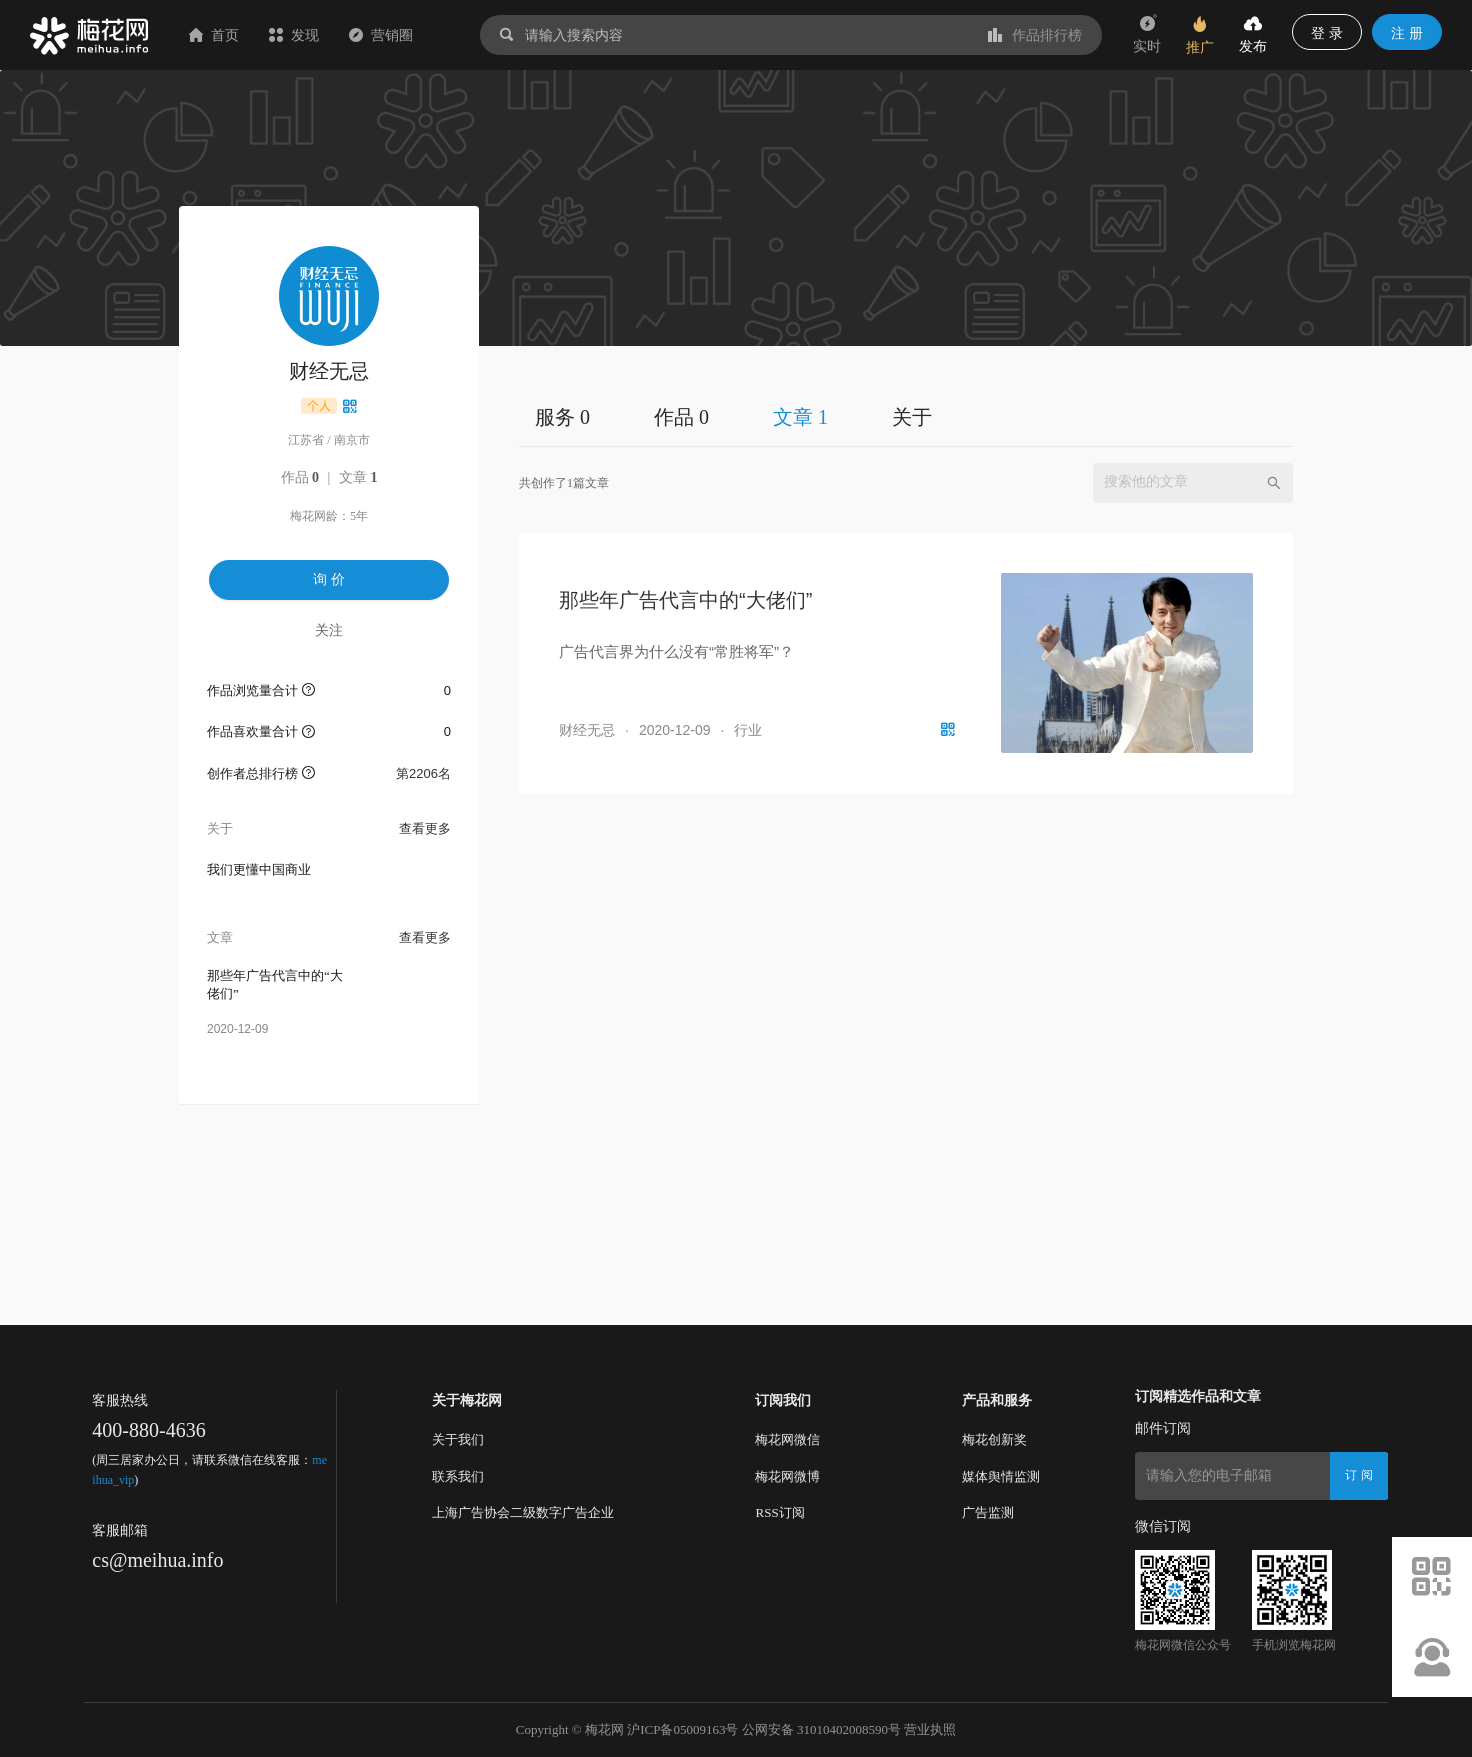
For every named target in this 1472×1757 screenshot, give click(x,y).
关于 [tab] (912, 417)
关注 (329, 630)
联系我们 (458, 1476)
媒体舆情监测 (1001, 1476)
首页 (214, 35)
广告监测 (988, 1512)
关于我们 (458, 1439)
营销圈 (381, 35)
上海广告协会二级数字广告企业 (523, 1512)
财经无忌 (587, 730)
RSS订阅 (779, 1512)
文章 (358, 477)
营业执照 (930, 1729)
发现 (294, 35)
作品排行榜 (1035, 35)
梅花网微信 (787, 1439)
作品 (300, 477)
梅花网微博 (787, 1476)
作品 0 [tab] (681, 417)
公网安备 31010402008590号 (821, 1729)
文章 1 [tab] (800, 417)
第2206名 (423, 773)
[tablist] (906, 416)
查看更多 (425, 828)
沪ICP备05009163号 (682, 1729)
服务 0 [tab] (562, 417)
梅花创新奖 (994, 1439)
